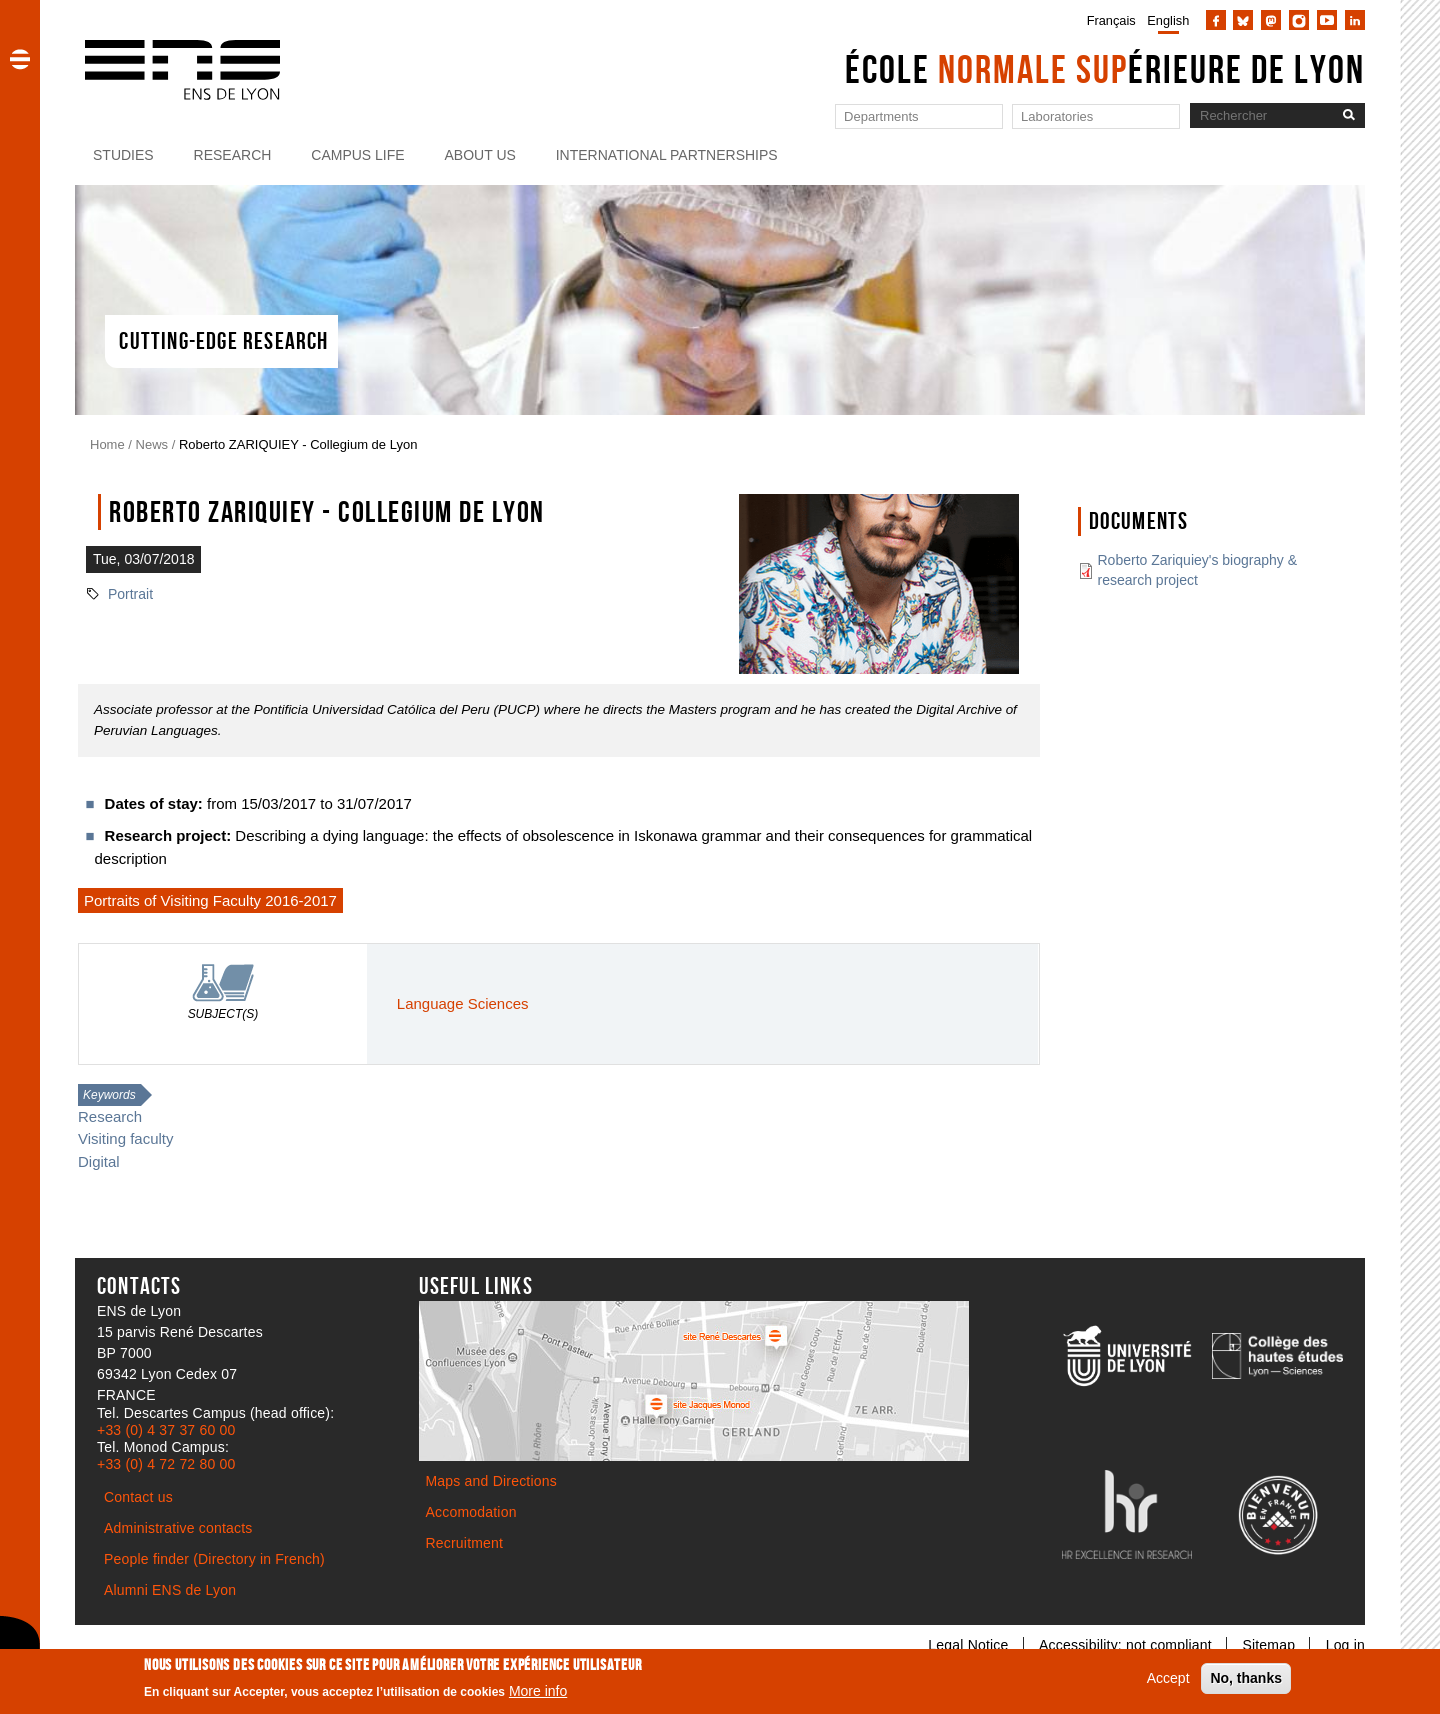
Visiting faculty (126, 1138)
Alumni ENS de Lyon (170, 1590)
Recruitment (465, 1543)
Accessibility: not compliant (1125, 1645)
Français (1111, 20)
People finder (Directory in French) (214, 1559)
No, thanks (1246, 1678)
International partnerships (667, 155)
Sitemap (1268, 1645)
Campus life (357, 155)
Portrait (130, 594)
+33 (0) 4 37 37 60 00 (166, 1430)
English (1168, 20)
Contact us (138, 1497)
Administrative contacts (178, 1528)
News (152, 444)
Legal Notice (968, 1645)
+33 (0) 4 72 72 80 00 (166, 1464)
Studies (123, 155)
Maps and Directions (491, 1481)
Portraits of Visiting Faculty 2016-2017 (210, 900)
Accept (1168, 1678)
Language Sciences (463, 1003)
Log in (1345, 1645)
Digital (99, 1161)
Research (233, 155)
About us (480, 155)
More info (538, 1691)
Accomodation (471, 1512)
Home (107, 444)
